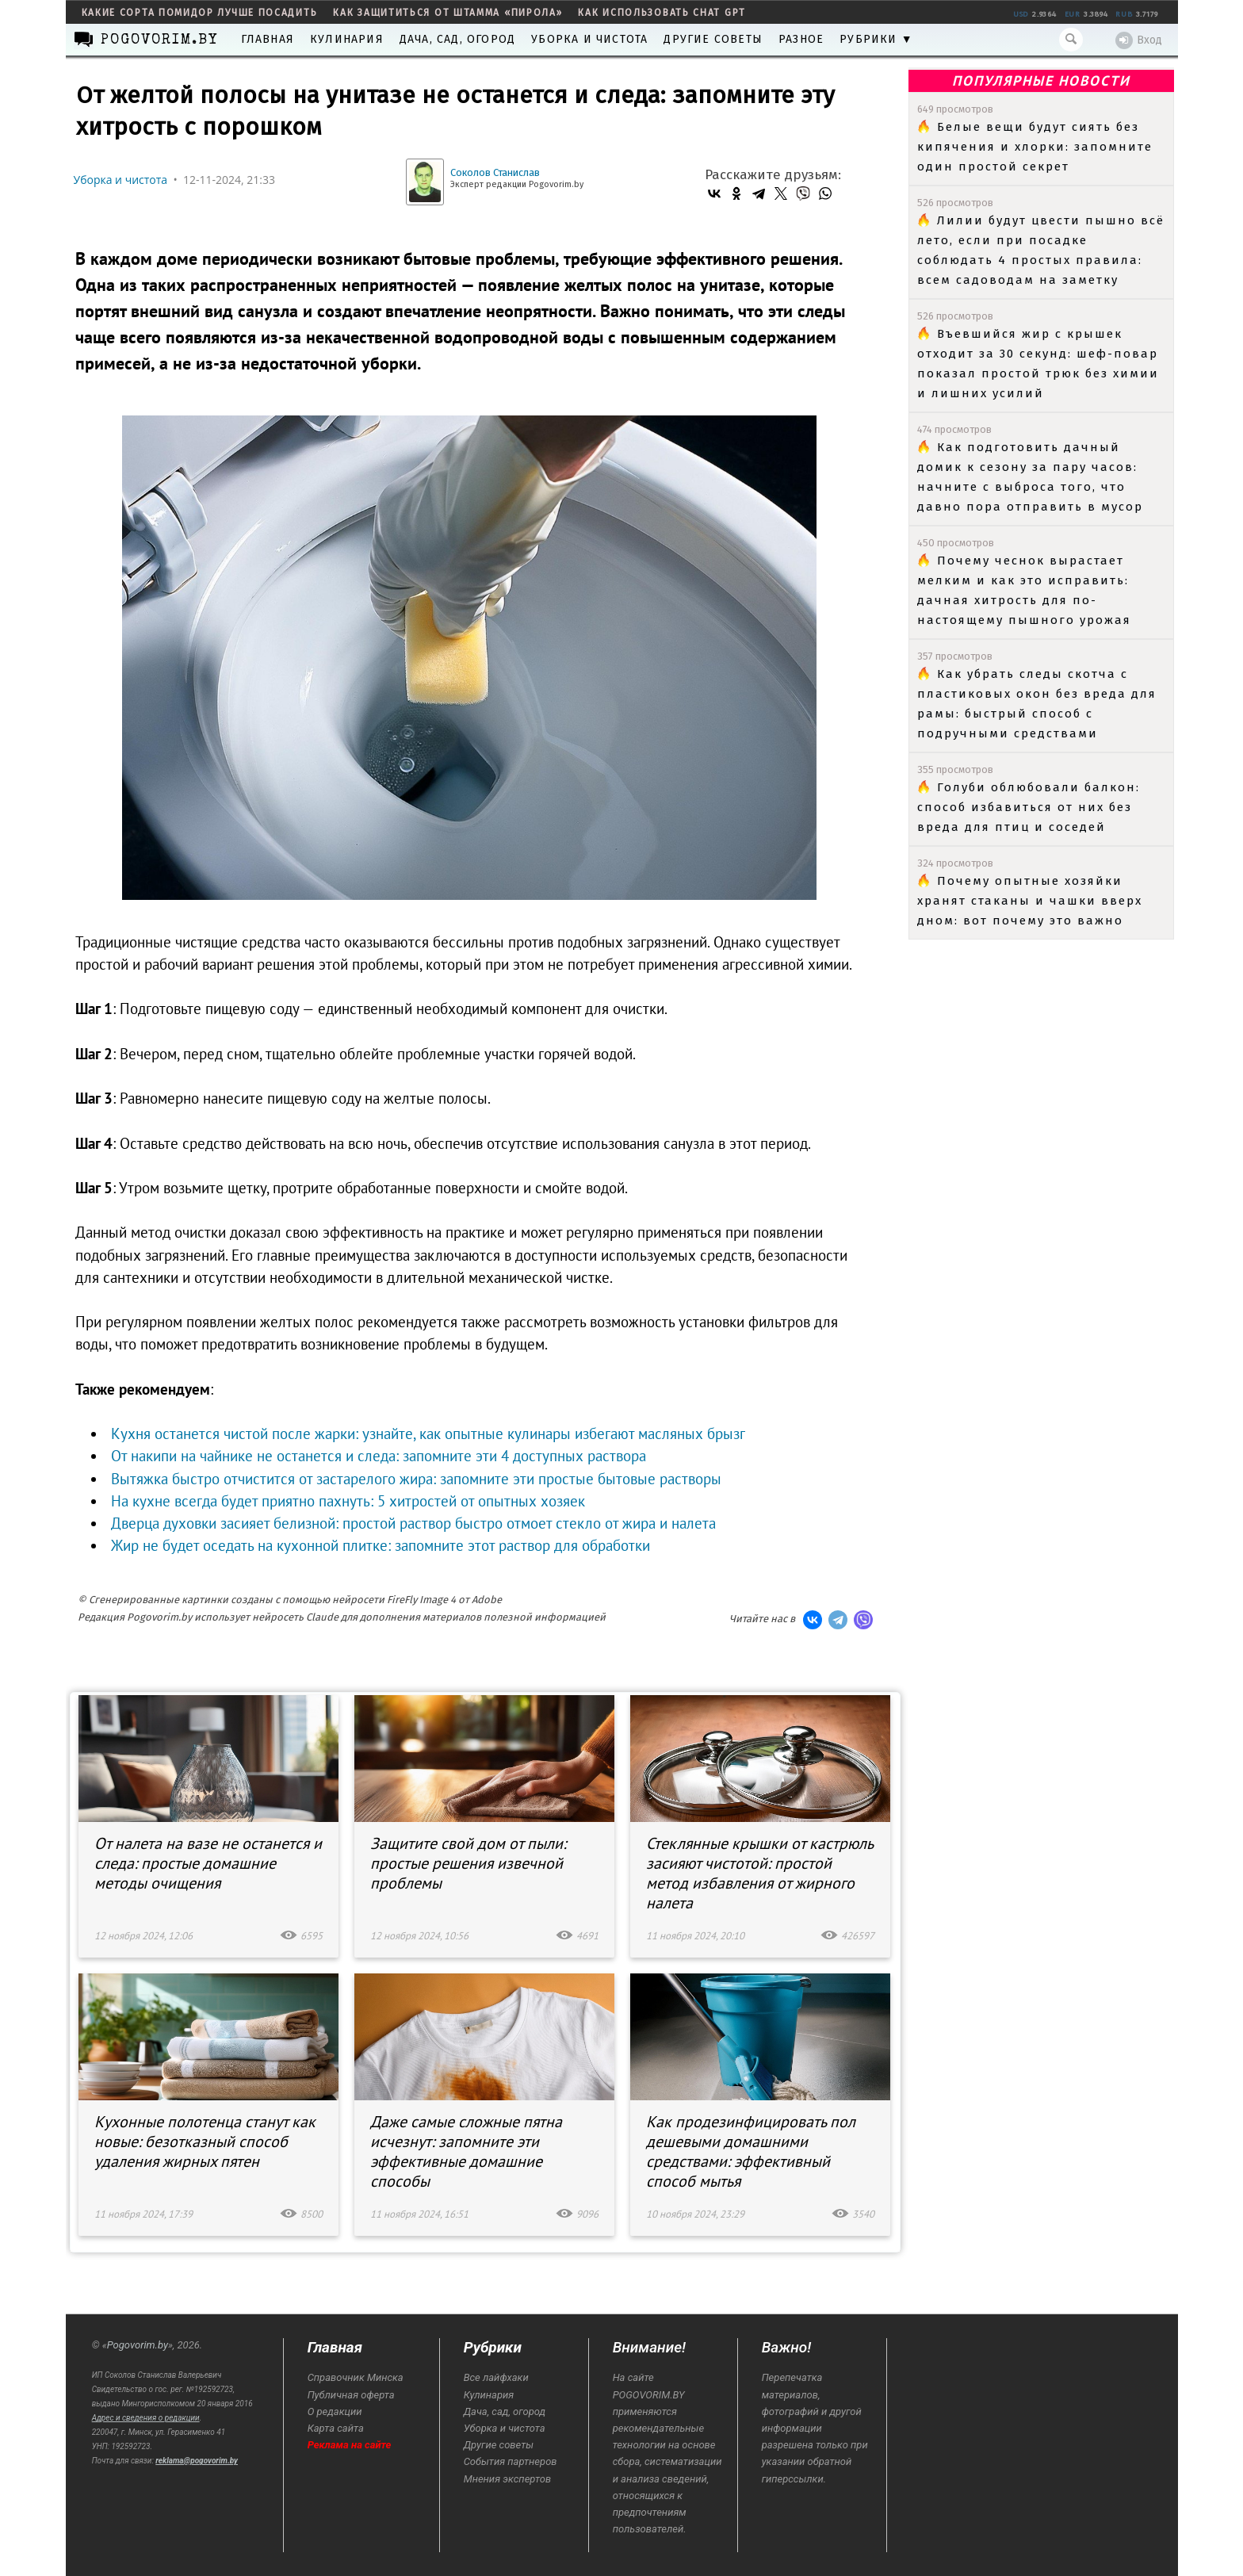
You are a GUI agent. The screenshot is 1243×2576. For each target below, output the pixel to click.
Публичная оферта (351, 2395)
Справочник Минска (355, 2377)
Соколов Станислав (495, 172)
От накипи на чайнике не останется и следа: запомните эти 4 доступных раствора (378, 1455)
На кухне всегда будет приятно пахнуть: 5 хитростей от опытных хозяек (348, 1500)
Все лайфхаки (496, 2377)
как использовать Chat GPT (662, 12)
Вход (1138, 40)
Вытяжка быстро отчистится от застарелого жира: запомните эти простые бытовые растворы (416, 1478)
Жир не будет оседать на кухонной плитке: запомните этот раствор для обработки (380, 1545)
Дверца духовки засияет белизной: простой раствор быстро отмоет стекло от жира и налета (413, 1523)
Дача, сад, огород (457, 39)
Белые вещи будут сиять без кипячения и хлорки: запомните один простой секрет (1035, 147)
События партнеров (510, 2461)
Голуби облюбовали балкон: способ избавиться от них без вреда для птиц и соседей (1028, 807)
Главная (267, 39)
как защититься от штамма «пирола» (447, 12)
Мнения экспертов (507, 2479)
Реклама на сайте (350, 2445)
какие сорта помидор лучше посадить (200, 12)
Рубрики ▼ (876, 39)
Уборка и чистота (589, 39)
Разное (801, 39)
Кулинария (347, 39)
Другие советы (713, 39)
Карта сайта (336, 2428)
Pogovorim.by (137, 2345)
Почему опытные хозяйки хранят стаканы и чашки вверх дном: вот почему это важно (1029, 901)
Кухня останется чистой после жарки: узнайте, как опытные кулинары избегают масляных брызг (427, 1433)
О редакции (335, 2411)
